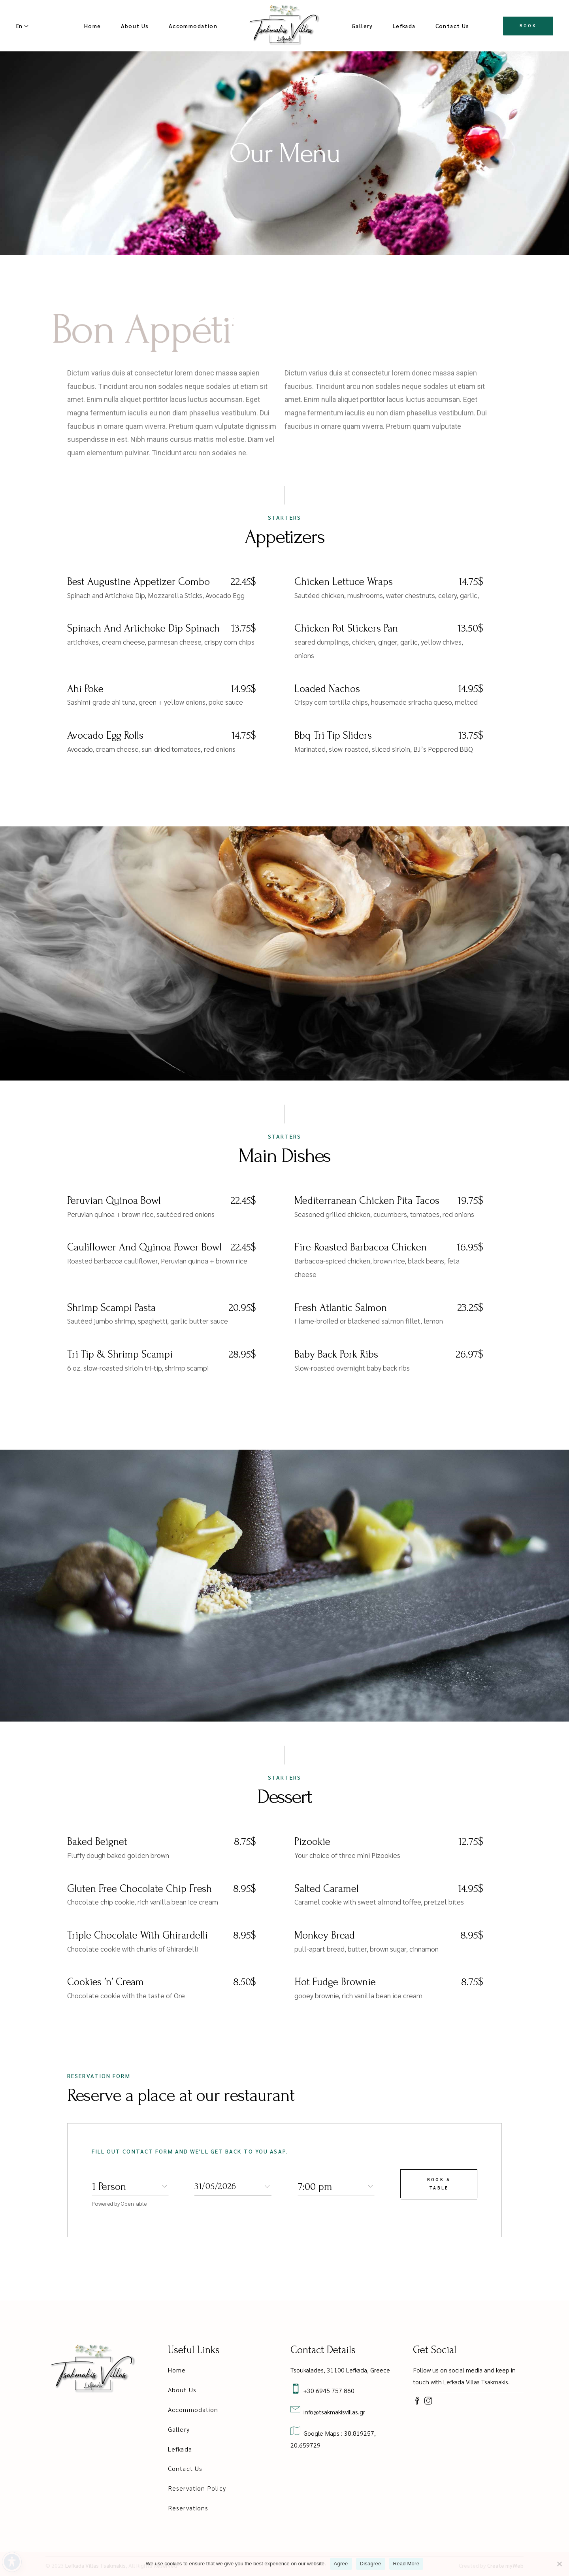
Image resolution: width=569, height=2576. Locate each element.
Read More (406, 2564)
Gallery (179, 2429)
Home (177, 2370)
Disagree (370, 2564)
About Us (182, 2390)
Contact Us (185, 2468)
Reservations (188, 2508)
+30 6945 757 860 (327, 2390)
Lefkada (180, 2449)
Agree (341, 2564)
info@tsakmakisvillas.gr (332, 2412)
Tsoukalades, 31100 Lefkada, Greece (340, 2370)
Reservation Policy (197, 2488)
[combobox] (130, 2186)
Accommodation (193, 2409)
